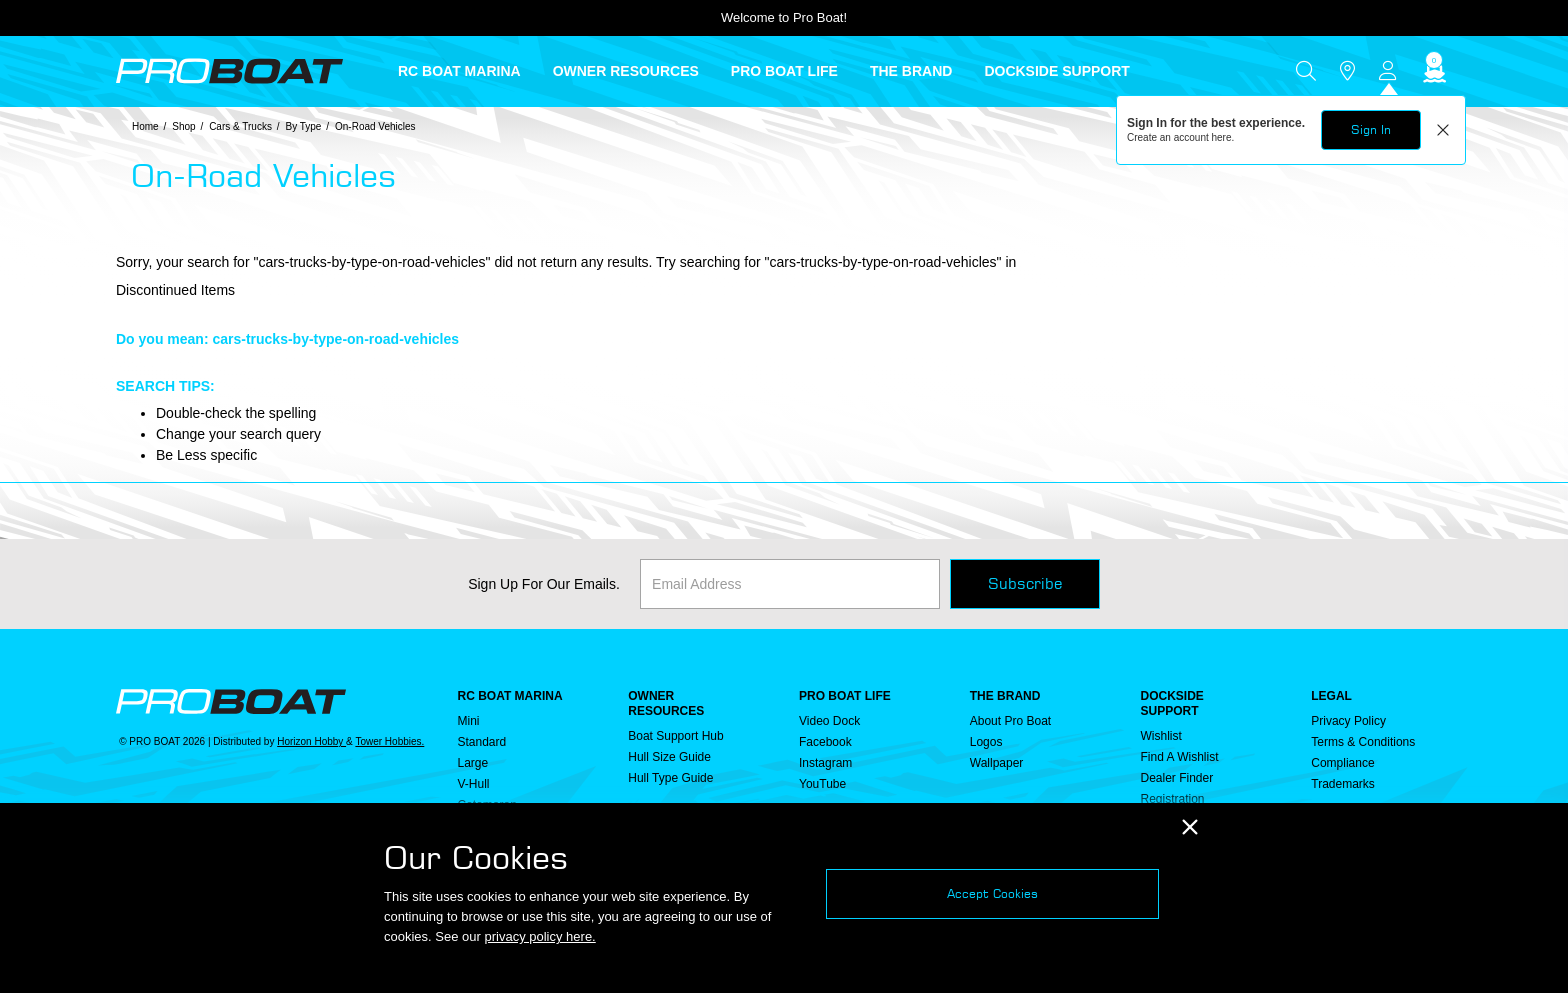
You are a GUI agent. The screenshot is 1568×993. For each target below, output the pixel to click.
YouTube (822, 784)
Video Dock (829, 721)
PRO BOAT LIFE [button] (784, 71)
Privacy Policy (1348, 721)
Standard (482, 742)
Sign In (1371, 129)
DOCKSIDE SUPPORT (1172, 703)
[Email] (790, 584)
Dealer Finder (1177, 778)
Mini (469, 721)
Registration (1173, 799)
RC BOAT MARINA (510, 696)
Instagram (825, 763)
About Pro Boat (1010, 721)
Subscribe (1025, 583)
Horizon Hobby (311, 741)
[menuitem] (475, 71)
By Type (303, 126)
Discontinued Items (175, 290)
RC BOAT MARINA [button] (459, 71)
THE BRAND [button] (911, 71)
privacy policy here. (539, 936)
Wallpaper (997, 763)
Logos (986, 742)
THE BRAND (1005, 696)
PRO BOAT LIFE (845, 696)
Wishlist (1161, 736)
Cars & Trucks (240, 126)
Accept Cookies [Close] (992, 893)
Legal (1331, 696)
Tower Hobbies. (389, 741)
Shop (183, 126)
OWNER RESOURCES (666, 703)
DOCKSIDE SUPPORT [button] (1056, 71)
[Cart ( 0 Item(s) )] (1431, 71)
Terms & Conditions (1363, 742)
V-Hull (474, 784)
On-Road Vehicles (375, 126)
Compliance (1342, 763)
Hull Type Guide (670, 778)
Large (473, 763)
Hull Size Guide (669, 757)
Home (145, 126)
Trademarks (1343, 784)
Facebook (825, 742)
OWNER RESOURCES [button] (626, 71)
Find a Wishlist (1180, 757)
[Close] (1190, 827)
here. (1223, 137)
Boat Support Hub (675, 736)
